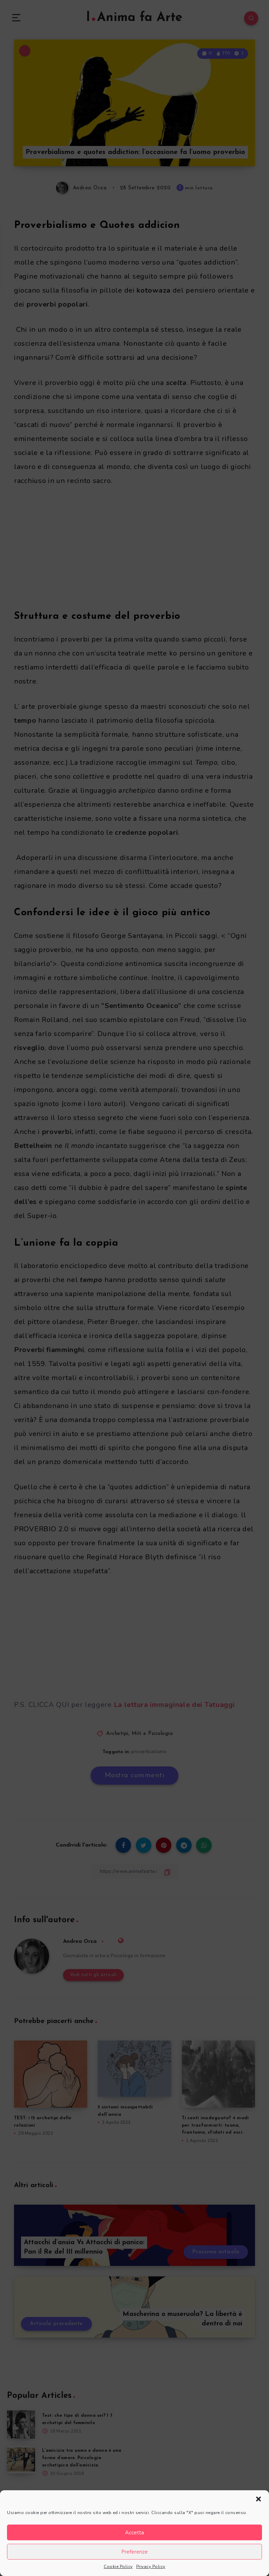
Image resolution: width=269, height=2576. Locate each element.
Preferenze (134, 2551)
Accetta (134, 2532)
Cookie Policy (118, 2566)
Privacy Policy (150, 2566)
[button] (258, 2499)
